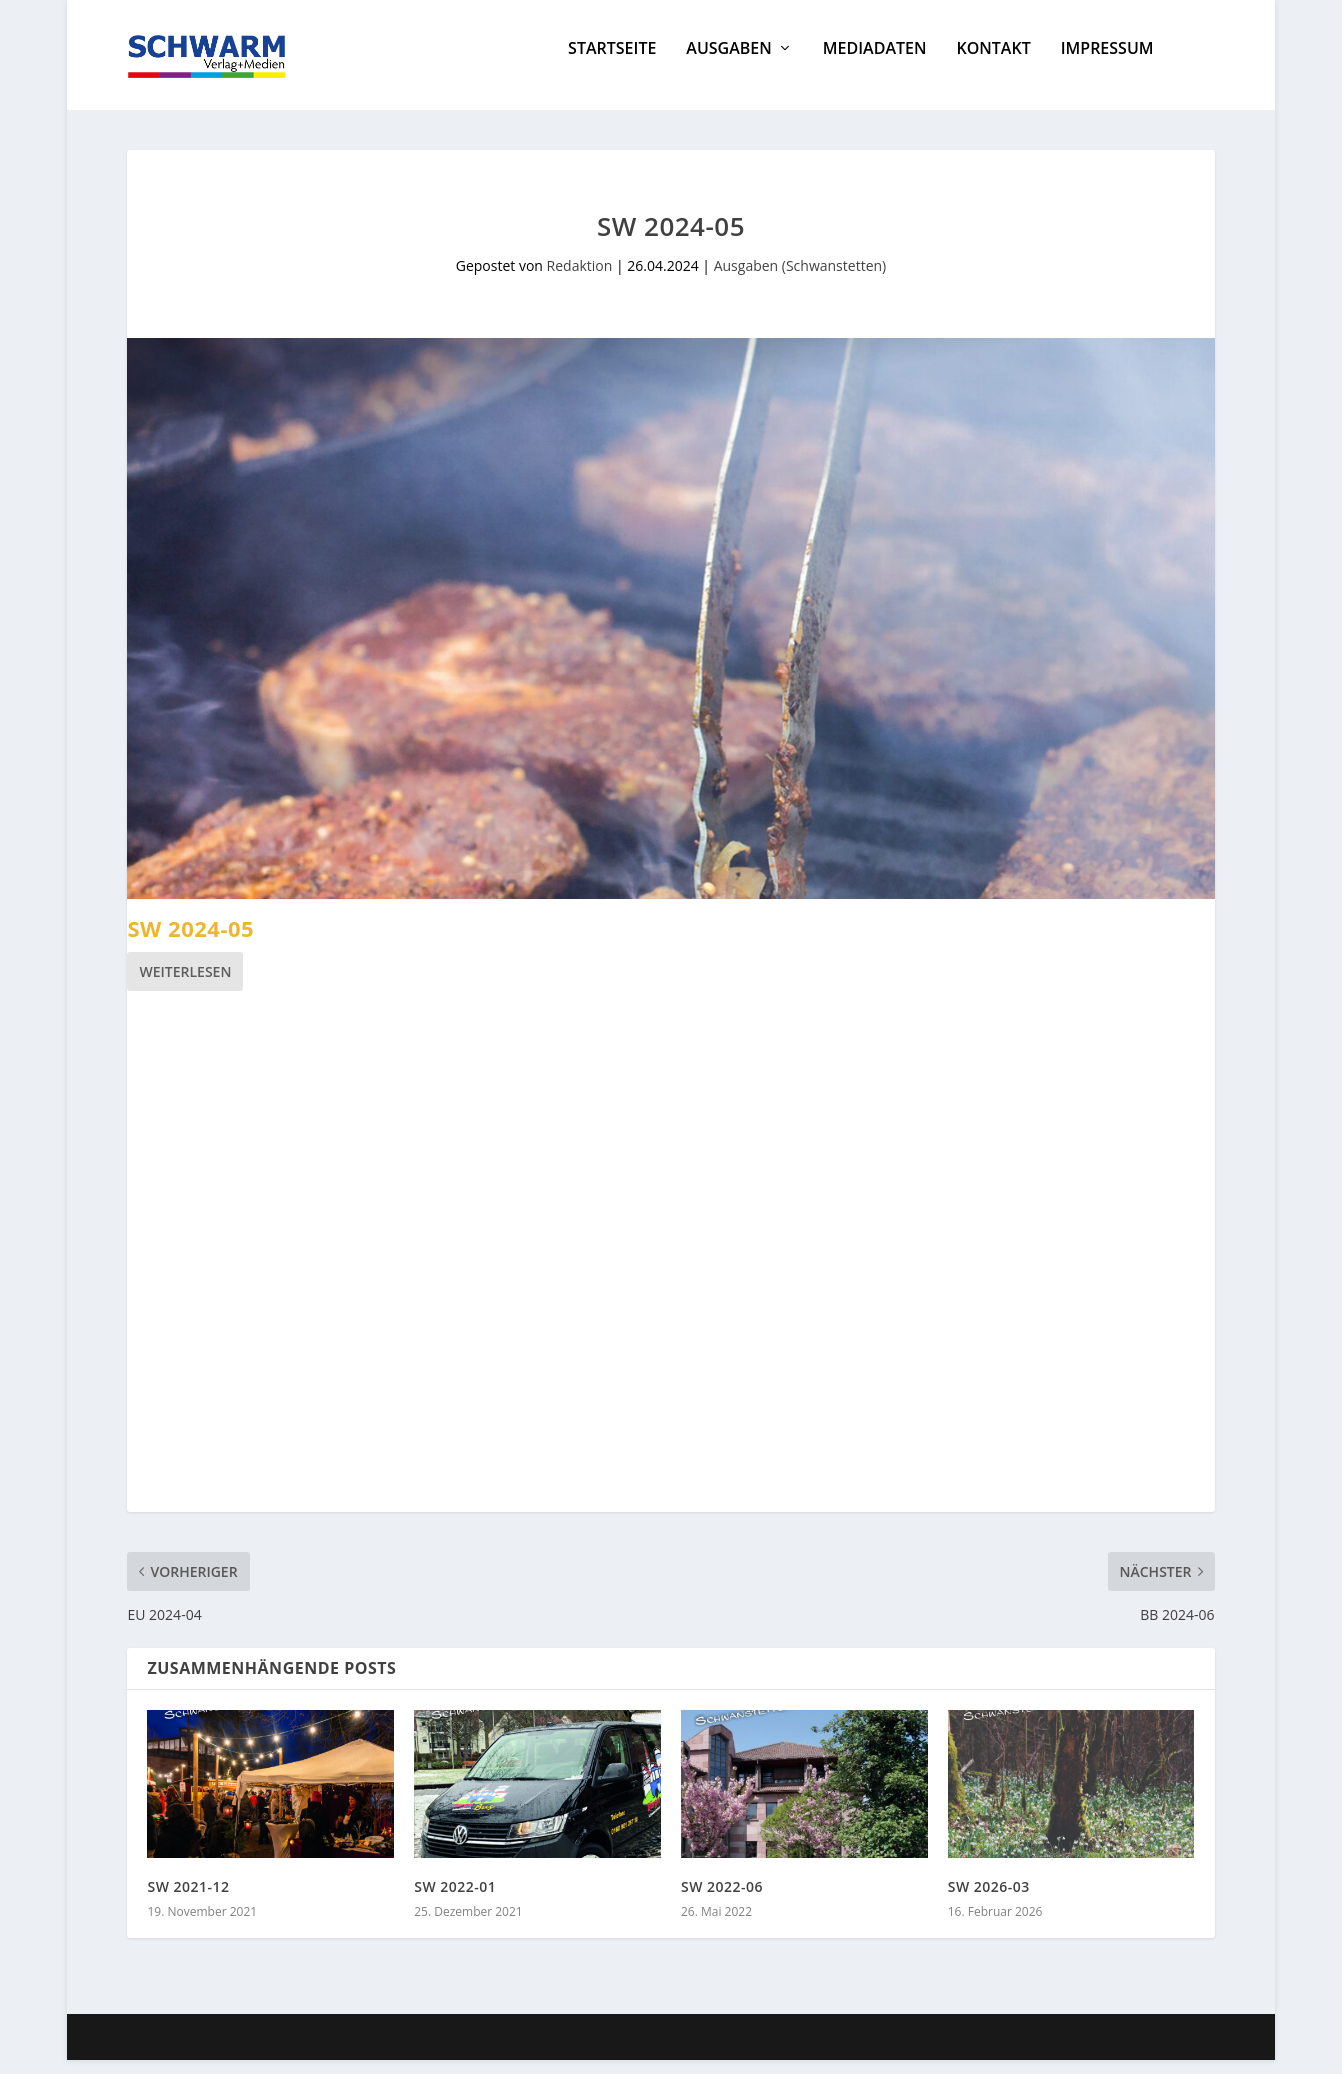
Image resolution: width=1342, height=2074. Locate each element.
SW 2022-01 (455, 1900)
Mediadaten (875, 63)
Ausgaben (728, 63)
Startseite (612, 63)
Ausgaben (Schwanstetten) (800, 279)
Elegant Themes (277, 2051)
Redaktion (580, 279)
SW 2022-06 (722, 1900)
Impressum (1107, 63)
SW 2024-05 (190, 942)
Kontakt (993, 63)
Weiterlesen (185, 985)
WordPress (489, 2051)
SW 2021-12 (188, 1900)
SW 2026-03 (989, 1900)
